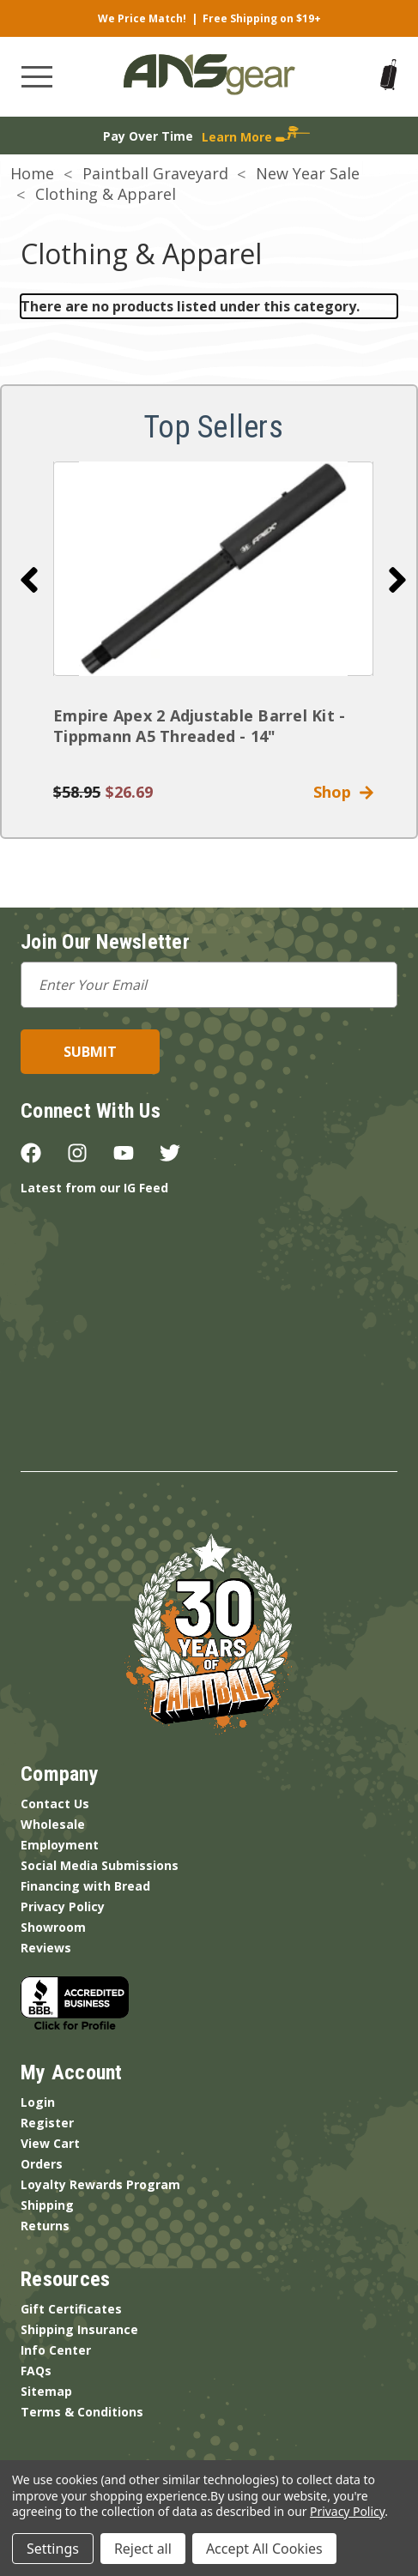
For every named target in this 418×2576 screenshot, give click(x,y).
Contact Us (55, 1803)
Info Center (56, 2350)
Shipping (47, 2205)
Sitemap (46, 2391)
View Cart (50, 2143)
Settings (53, 2548)
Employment (60, 1845)
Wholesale (53, 1824)
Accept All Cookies (264, 2548)
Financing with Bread (85, 1886)
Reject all (143, 2548)
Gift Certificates (71, 2309)
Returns (45, 2225)
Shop (343, 791)
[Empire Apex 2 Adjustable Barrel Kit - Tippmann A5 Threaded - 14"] (213, 569)
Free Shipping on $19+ (262, 18)
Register (47, 2122)
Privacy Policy (63, 1906)
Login (38, 2102)
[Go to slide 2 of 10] (397, 580)
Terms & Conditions (82, 2412)
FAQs (36, 2370)
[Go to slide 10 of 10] (29, 580)
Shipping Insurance (79, 2329)
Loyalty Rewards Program (100, 2184)
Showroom (53, 1927)
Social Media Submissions (100, 1865)
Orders (42, 2164)
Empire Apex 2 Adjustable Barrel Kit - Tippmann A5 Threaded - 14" (199, 725)
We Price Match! (142, 18)
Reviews (46, 1948)
